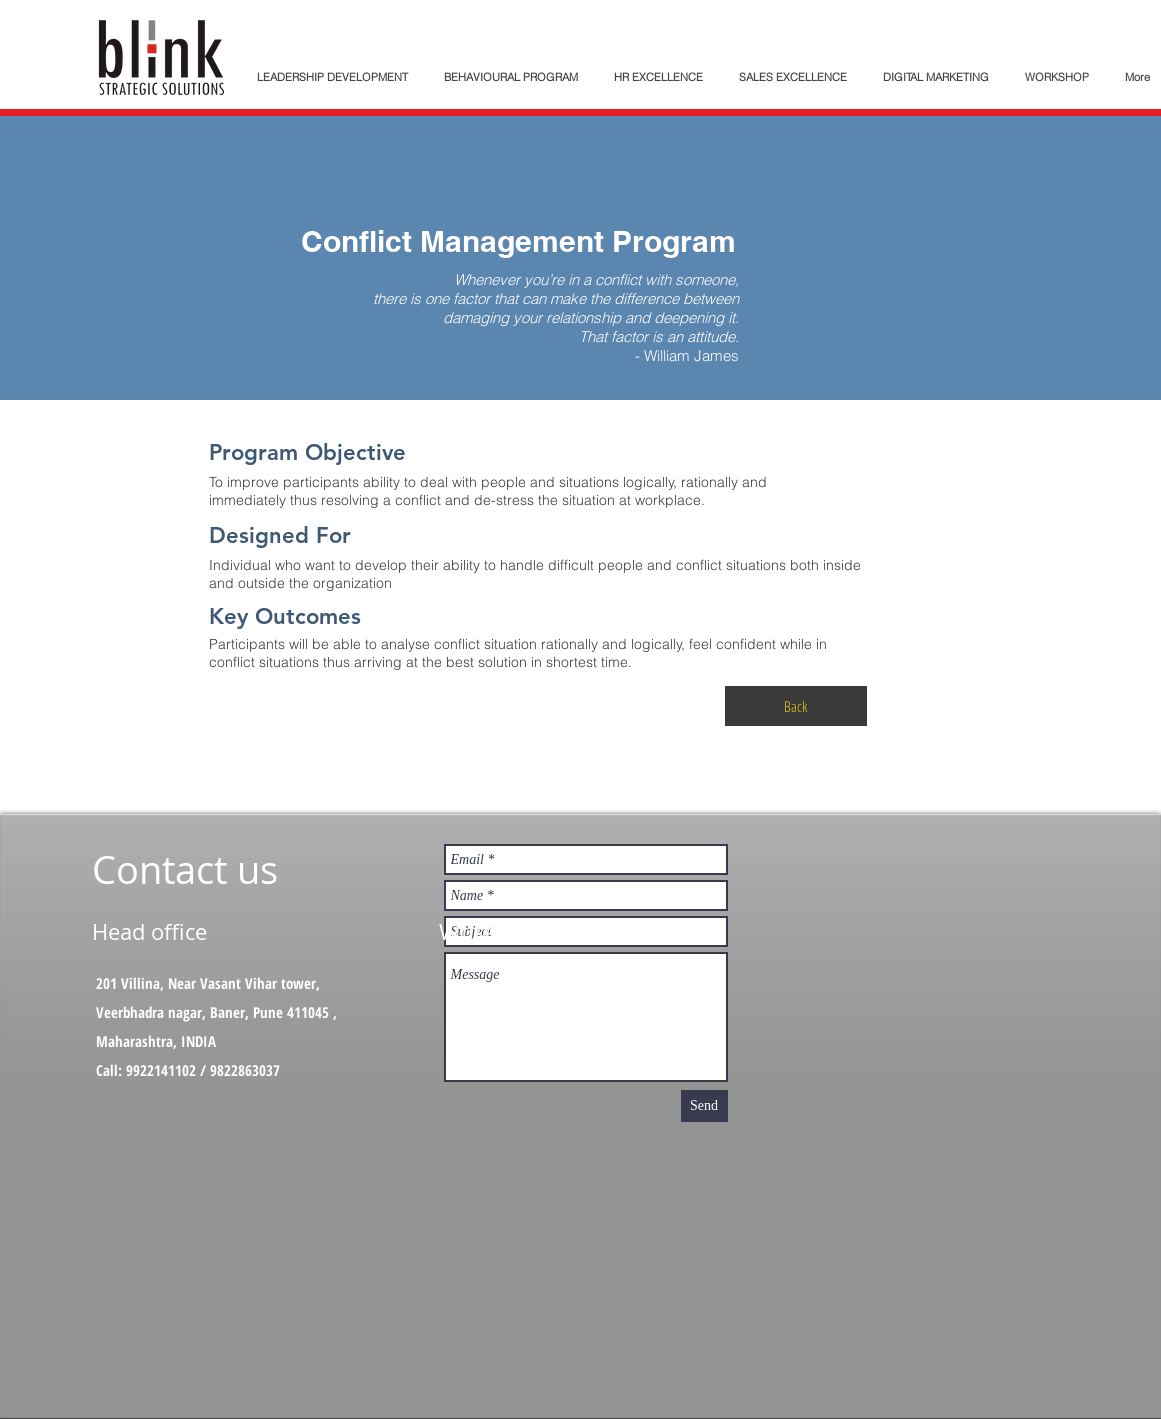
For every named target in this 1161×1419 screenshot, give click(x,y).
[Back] (796, 706)
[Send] (704, 1106)
